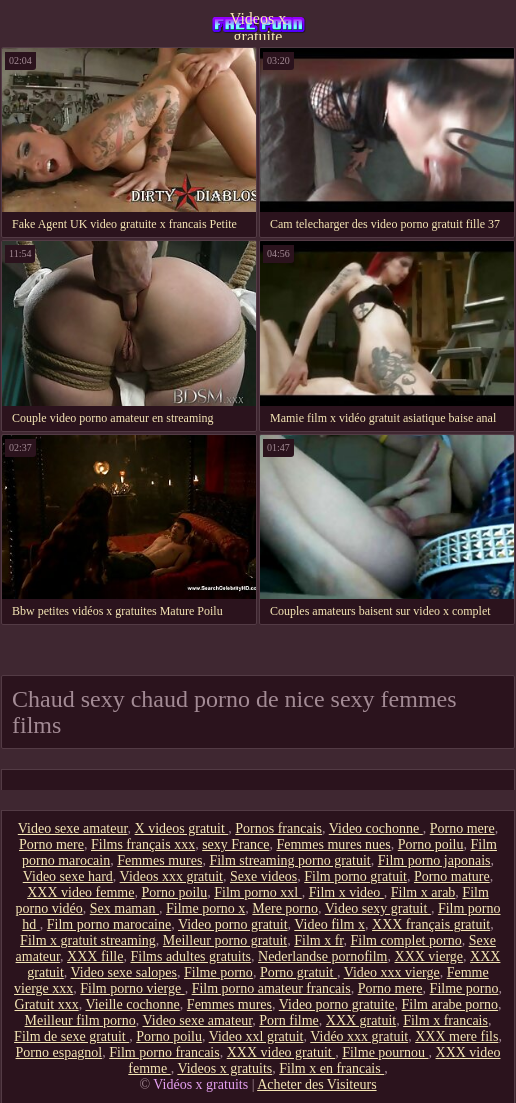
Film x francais (445, 1020)
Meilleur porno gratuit (225, 940)
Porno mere (462, 828)
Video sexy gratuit (378, 908)
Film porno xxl (258, 892)
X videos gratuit (182, 828)
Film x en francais (331, 1068)
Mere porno (285, 908)
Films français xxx (143, 844)
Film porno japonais (434, 860)
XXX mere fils (456, 1036)
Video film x (329, 924)
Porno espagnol (59, 1052)
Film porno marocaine (109, 924)
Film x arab (423, 892)
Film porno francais (164, 1052)
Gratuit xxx (47, 1004)
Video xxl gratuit (256, 1036)
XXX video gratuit (281, 1052)
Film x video (346, 892)
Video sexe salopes (124, 972)
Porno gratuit (298, 972)
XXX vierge (429, 956)
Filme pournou (385, 1052)
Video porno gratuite (337, 1004)
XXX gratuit (361, 1020)
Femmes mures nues (333, 844)
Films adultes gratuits (190, 956)
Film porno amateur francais (271, 988)
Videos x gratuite (258, 25)
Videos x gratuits (224, 1068)
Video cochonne (376, 828)
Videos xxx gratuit (171, 876)
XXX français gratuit (431, 924)
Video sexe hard (68, 876)
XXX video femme (80, 892)
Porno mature (452, 876)
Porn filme (289, 1020)
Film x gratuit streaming (88, 940)
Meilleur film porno (80, 1020)
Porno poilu (431, 844)
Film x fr (318, 940)
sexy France (235, 844)
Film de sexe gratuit (71, 1036)
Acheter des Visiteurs (316, 1084)
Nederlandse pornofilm (322, 956)
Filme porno (218, 972)
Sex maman (124, 908)
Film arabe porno (450, 1004)
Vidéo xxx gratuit (359, 1036)
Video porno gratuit (233, 924)
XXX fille (95, 956)
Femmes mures (159, 860)
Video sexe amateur (73, 828)
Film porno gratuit (355, 876)
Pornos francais (278, 828)
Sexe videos (263, 876)
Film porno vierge (132, 988)
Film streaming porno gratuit (289, 860)
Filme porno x (205, 908)
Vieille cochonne (132, 1004)
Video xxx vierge (392, 972)
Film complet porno (405, 940)
